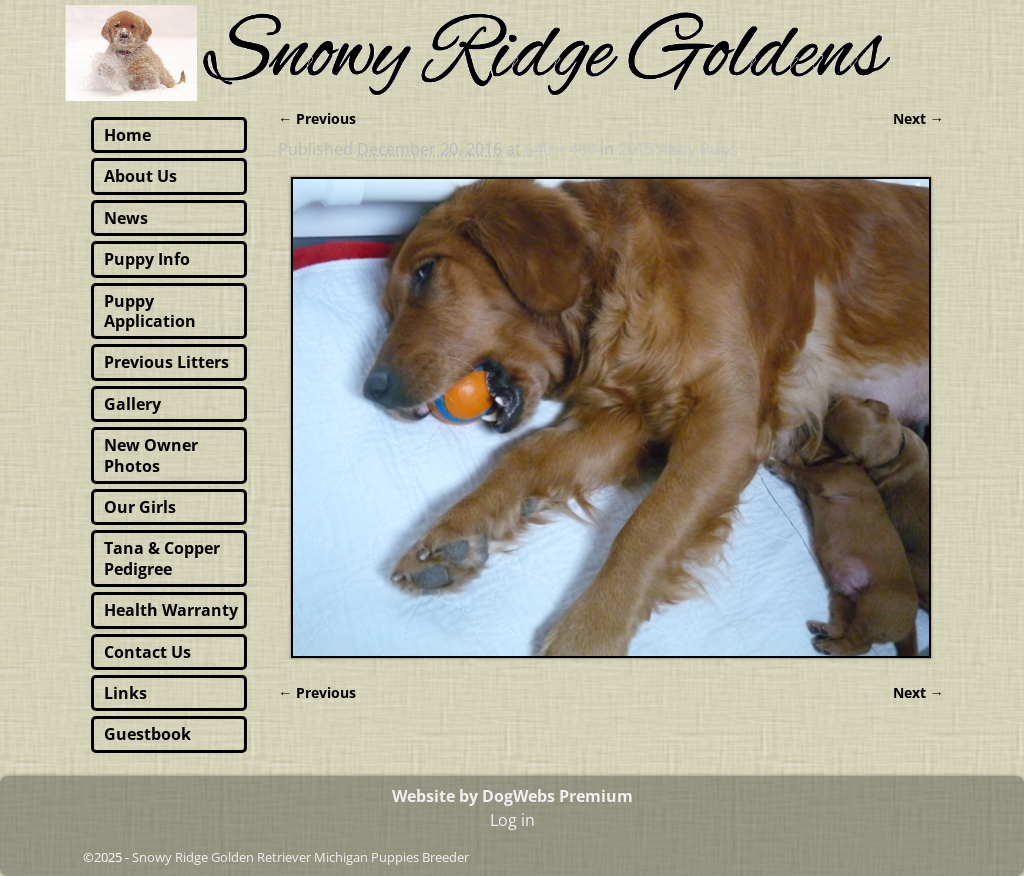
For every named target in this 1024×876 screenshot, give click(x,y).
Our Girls (140, 507)
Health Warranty (171, 610)
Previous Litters (166, 362)
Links (125, 693)
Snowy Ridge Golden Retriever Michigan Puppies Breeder (300, 857)
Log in (512, 820)
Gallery (132, 404)
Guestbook (147, 734)
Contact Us (147, 652)
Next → (918, 118)
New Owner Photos (151, 455)
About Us (140, 176)
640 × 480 (560, 149)
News (126, 218)
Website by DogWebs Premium (512, 796)
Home (127, 135)
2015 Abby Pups (678, 149)
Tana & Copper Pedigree (162, 558)
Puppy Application (150, 311)
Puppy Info (147, 259)
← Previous (317, 118)
